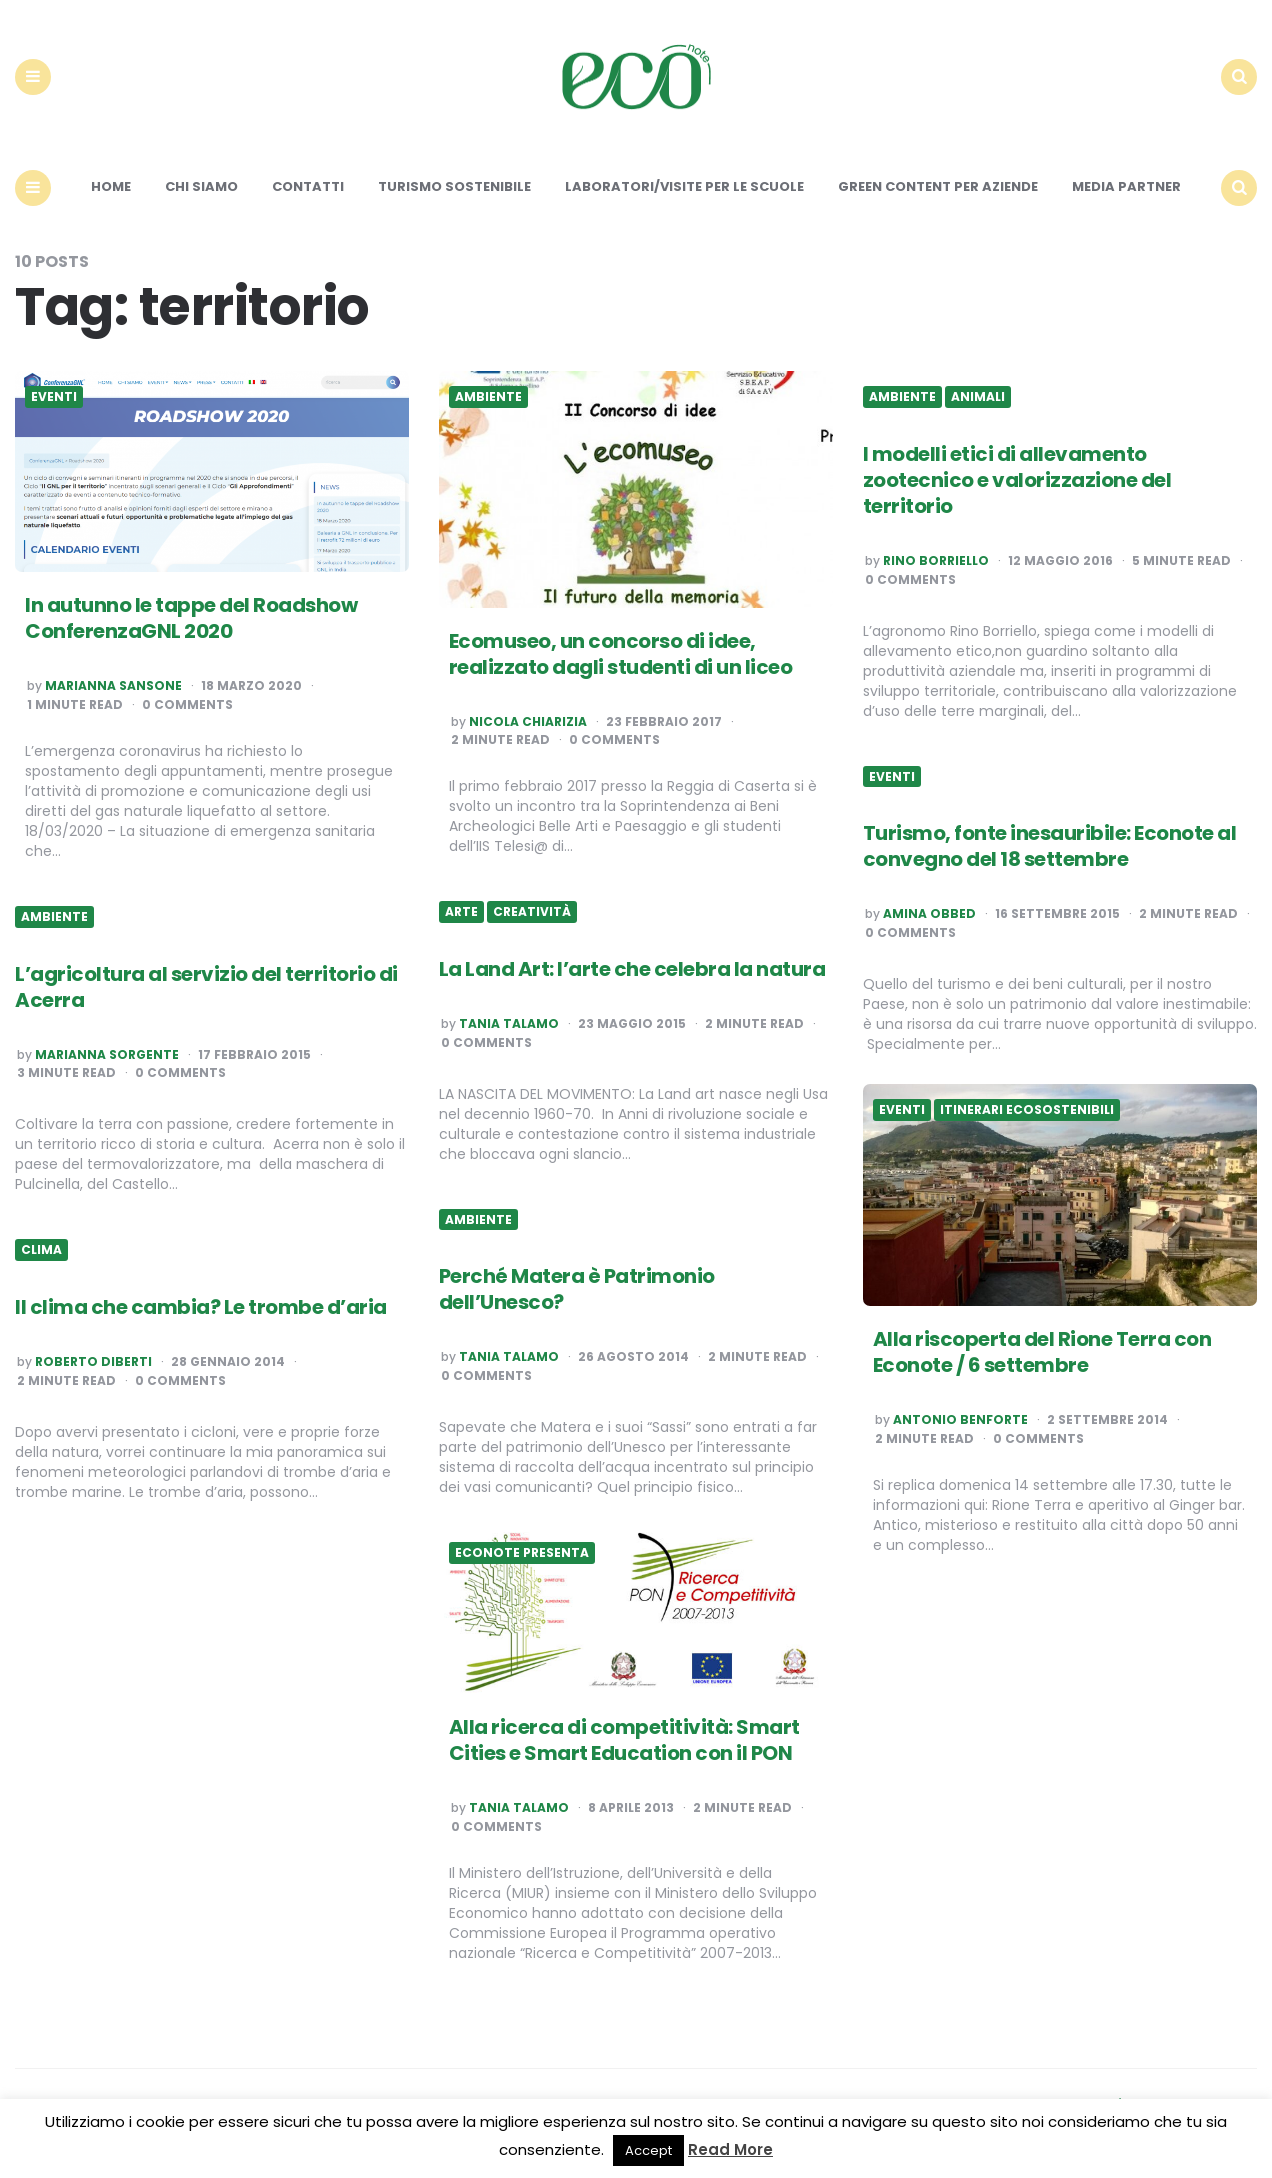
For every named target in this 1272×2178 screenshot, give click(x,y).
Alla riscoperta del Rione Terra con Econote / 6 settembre (1042, 1353)
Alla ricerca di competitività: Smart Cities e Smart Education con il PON (624, 1741)
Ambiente (488, 398)
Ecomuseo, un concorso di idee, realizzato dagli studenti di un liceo (621, 654)
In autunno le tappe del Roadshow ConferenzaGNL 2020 (191, 619)
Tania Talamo (509, 1025)
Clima (41, 1251)
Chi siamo (201, 187)
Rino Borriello (936, 562)
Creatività (532, 913)
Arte (461, 913)
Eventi (54, 398)
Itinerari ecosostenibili (1027, 1111)
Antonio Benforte (960, 1421)
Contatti (308, 187)
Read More (730, 2149)
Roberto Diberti (93, 1363)
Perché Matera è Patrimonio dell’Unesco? (577, 1290)
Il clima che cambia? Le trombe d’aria (201, 1308)
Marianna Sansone (113, 687)
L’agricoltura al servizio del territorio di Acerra (206, 987)
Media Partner (1126, 187)
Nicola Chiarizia (528, 722)
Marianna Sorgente (107, 1055)
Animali (978, 398)
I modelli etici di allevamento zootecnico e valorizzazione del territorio (1017, 481)
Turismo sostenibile (454, 187)
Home (111, 187)
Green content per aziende (938, 187)
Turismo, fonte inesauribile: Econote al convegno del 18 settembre (1050, 847)
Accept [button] (648, 2150)
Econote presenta (522, 1554)
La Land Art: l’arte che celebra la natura (632, 970)
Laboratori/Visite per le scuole (684, 187)
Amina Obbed (929, 915)
